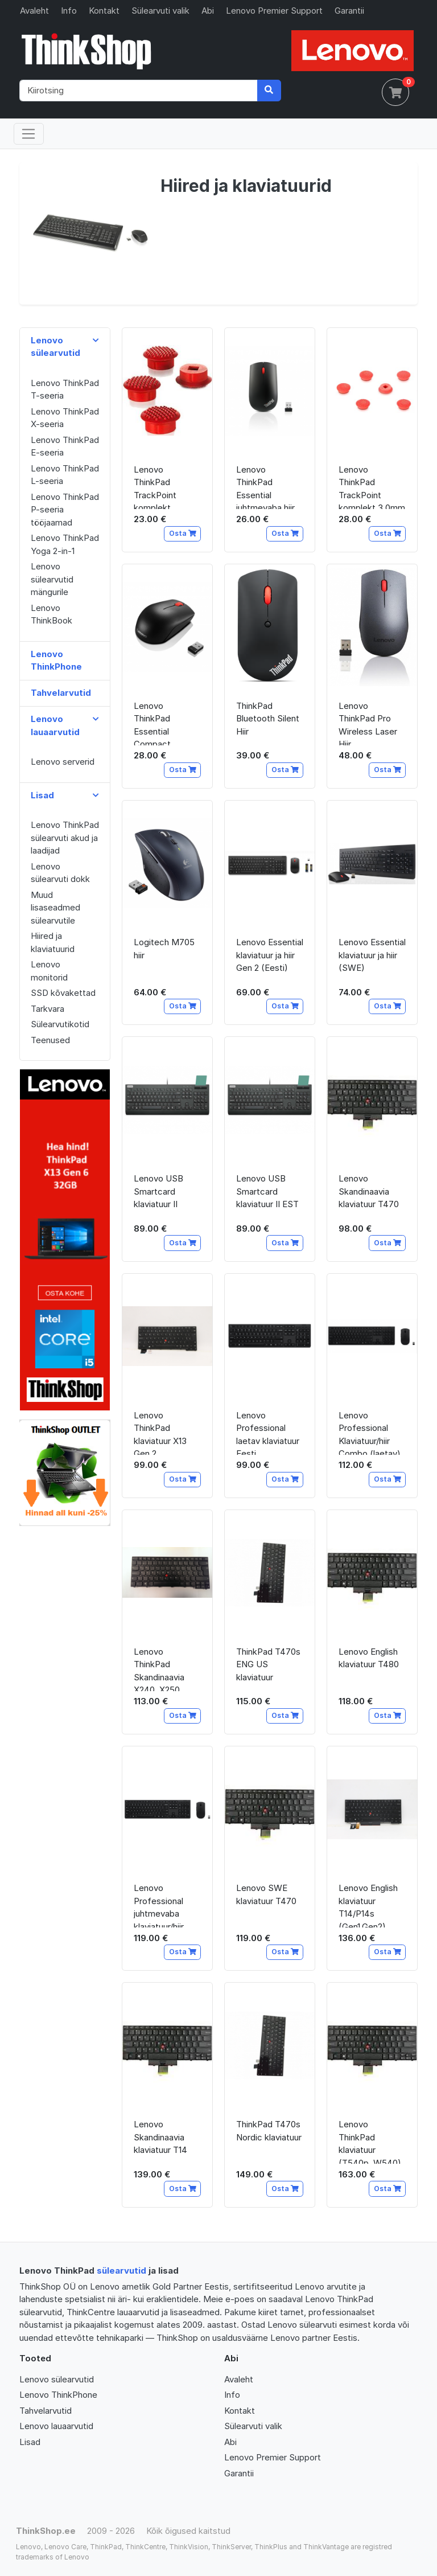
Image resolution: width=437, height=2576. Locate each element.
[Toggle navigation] (29, 134)
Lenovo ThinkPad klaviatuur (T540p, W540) (370, 2141)
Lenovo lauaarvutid (56, 2426)
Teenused (50, 1040)
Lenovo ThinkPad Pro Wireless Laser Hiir (368, 722)
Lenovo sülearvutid (56, 2379)
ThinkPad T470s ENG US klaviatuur (268, 1664)
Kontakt (104, 10)
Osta (182, 533)
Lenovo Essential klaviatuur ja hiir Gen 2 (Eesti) (269, 955)
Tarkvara (47, 1008)
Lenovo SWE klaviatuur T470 (266, 1894)
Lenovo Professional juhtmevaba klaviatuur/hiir (159, 1904)
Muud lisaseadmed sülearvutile (55, 907)
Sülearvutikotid (60, 1024)
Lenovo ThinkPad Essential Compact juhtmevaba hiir (163, 722)
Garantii (349, 10)
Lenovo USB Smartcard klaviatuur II (158, 1191)
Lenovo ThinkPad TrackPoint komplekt (155, 486)
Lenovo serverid (62, 761)
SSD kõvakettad (63, 992)
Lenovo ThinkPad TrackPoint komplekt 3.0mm (372, 486)
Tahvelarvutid (45, 2410)
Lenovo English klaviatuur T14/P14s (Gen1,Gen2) (368, 1904)
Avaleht (34, 10)
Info (69, 10)
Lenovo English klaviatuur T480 (369, 1658)
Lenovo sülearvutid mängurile (52, 579)
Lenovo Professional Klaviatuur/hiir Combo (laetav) (370, 1432)
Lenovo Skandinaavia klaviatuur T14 (160, 2137)
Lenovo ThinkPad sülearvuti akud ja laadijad (65, 837)
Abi (207, 10)
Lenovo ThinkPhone (58, 2394)
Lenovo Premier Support (274, 10)
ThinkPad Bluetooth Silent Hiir (267, 718)
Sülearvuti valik (160, 10)
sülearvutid (121, 2270)
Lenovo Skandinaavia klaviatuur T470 (369, 1191)
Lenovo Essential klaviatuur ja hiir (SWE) (372, 955)
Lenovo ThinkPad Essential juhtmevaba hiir (265, 486)
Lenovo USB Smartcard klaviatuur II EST (267, 1191)
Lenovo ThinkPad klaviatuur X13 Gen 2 (160, 1432)
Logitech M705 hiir (164, 949)
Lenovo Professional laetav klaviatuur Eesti (267, 1432)
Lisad (29, 2441)
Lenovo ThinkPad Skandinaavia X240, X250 (159, 1668)
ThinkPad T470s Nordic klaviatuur (269, 2131)
